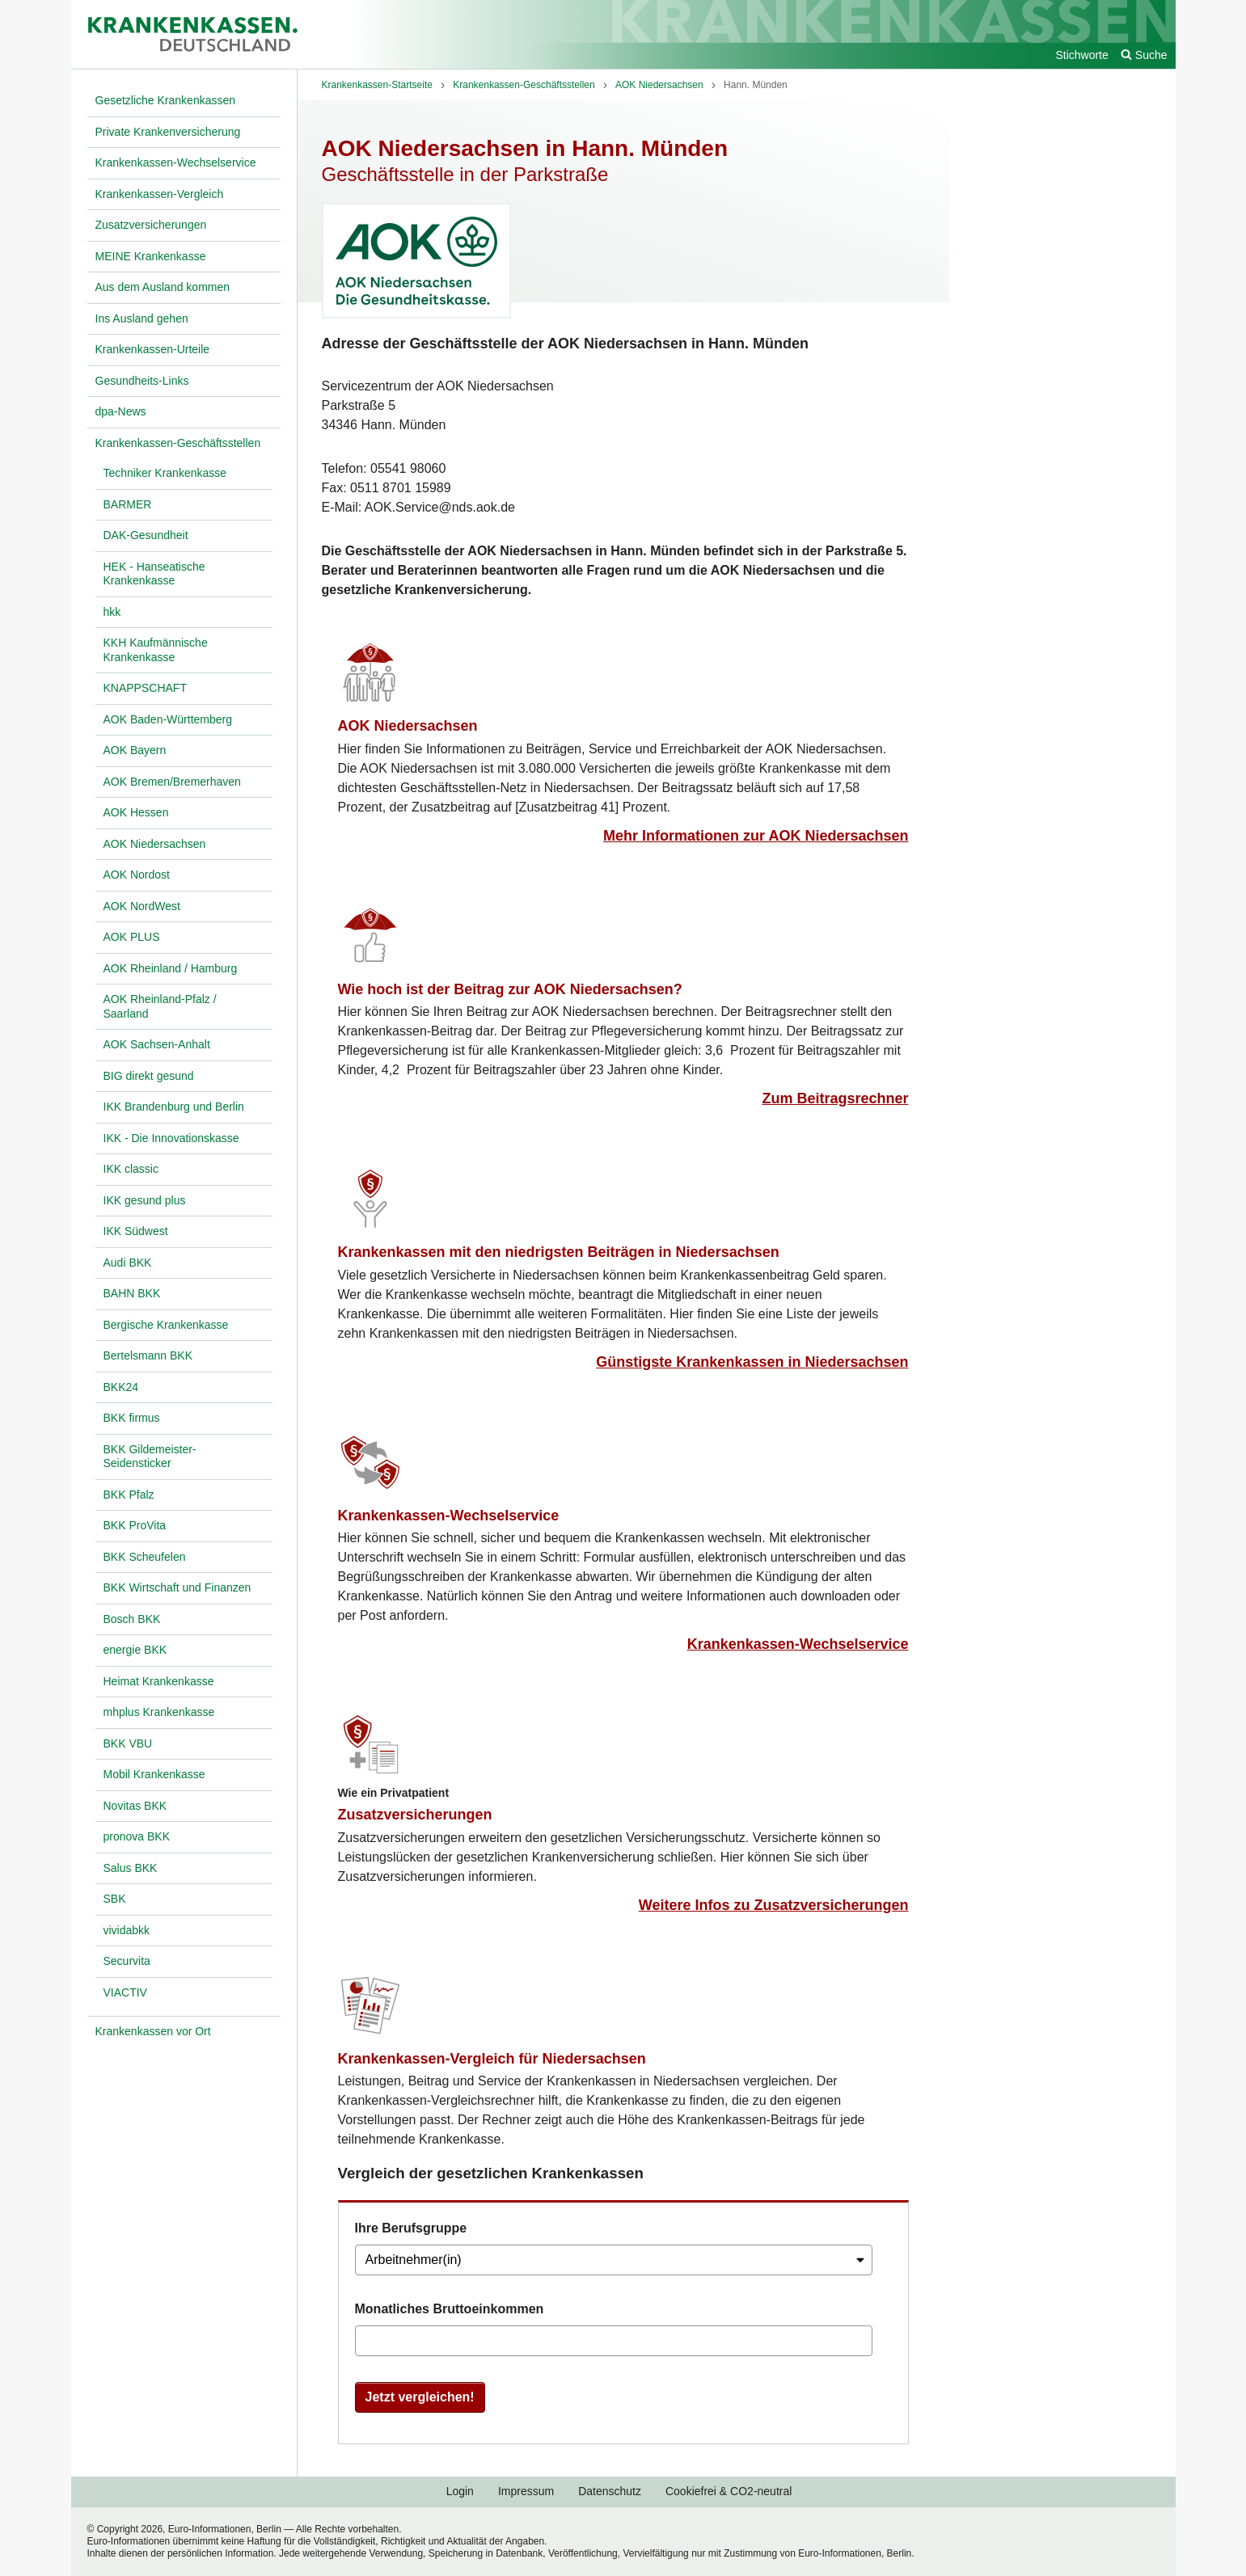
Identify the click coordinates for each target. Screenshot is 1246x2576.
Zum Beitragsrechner (835, 1098)
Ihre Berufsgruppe (411, 2228)
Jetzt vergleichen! (420, 2397)
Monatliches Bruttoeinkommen (449, 2309)
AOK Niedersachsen (408, 726)
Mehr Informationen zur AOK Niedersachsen (755, 836)
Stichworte (1081, 54)
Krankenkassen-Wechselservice (449, 1515)
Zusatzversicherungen (415, 1815)
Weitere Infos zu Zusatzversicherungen (774, 1905)
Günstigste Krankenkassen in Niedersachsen (752, 1362)
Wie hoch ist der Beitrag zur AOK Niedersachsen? (510, 989)
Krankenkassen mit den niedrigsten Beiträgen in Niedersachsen (558, 1252)
